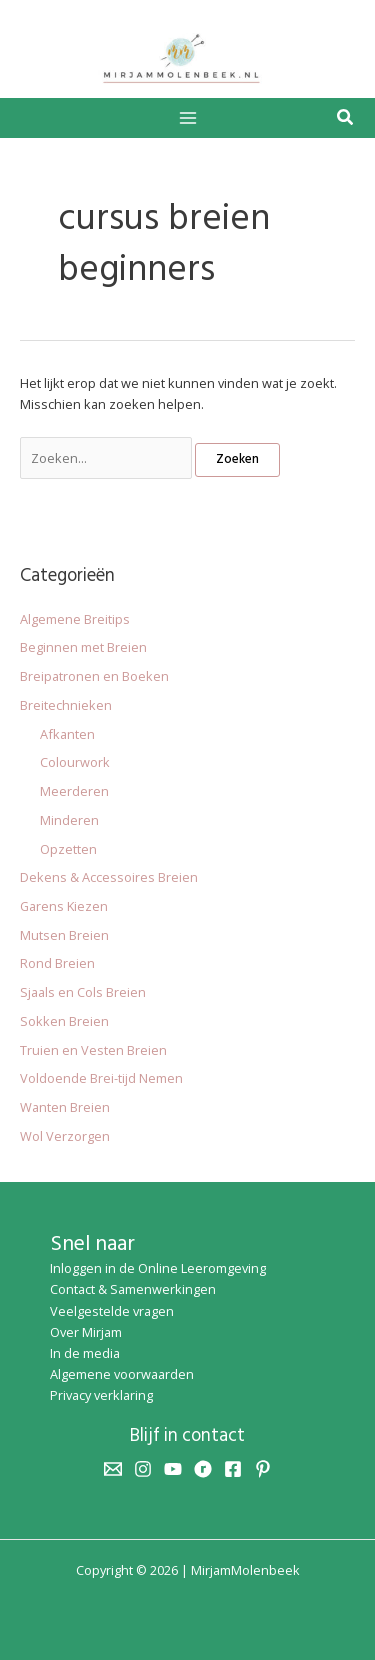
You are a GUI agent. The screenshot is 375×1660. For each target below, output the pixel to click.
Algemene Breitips (75, 619)
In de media (85, 1353)
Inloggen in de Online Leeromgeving (158, 1268)
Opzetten (68, 849)
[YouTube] (173, 1469)
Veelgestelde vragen (112, 1311)
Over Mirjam (86, 1332)
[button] (346, 119)
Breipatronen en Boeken (94, 676)
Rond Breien (57, 963)
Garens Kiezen (64, 906)
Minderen (69, 820)
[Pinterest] (263, 1469)
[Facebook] (233, 1469)
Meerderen (74, 791)
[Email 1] (113, 1469)
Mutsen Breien (64, 935)
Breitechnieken (66, 705)
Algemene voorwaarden (122, 1374)
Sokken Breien (64, 1021)
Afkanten (67, 734)
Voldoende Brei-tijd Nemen (101, 1078)
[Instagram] (143, 1469)
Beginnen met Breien (83, 647)
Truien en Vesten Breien (93, 1050)
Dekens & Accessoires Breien (109, 877)
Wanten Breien (65, 1107)
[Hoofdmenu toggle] (187, 117)
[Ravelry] (203, 1469)
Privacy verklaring (101, 1395)
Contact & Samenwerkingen (133, 1289)
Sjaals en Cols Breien (83, 992)
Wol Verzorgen (65, 1136)
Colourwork (75, 762)
